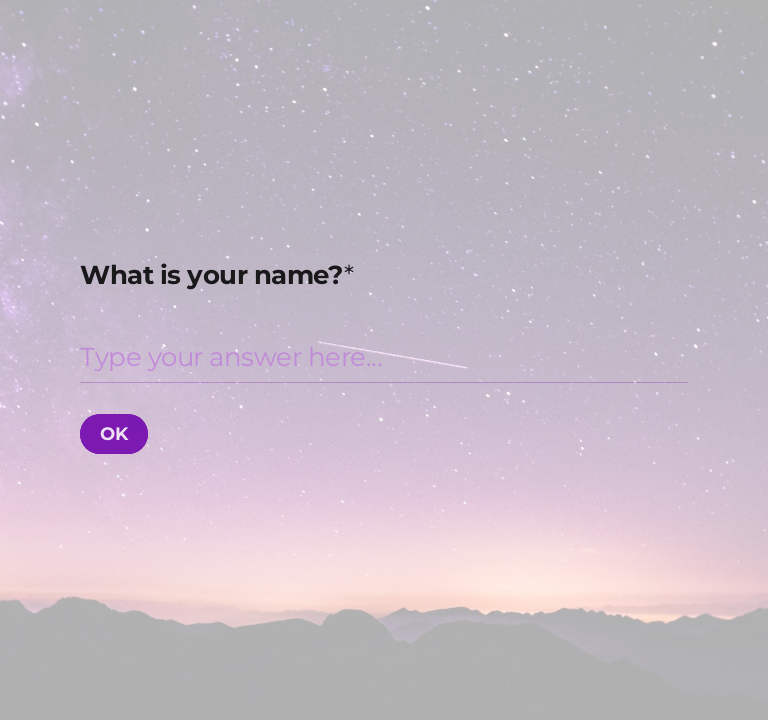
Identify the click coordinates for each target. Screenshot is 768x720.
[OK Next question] (114, 434)
